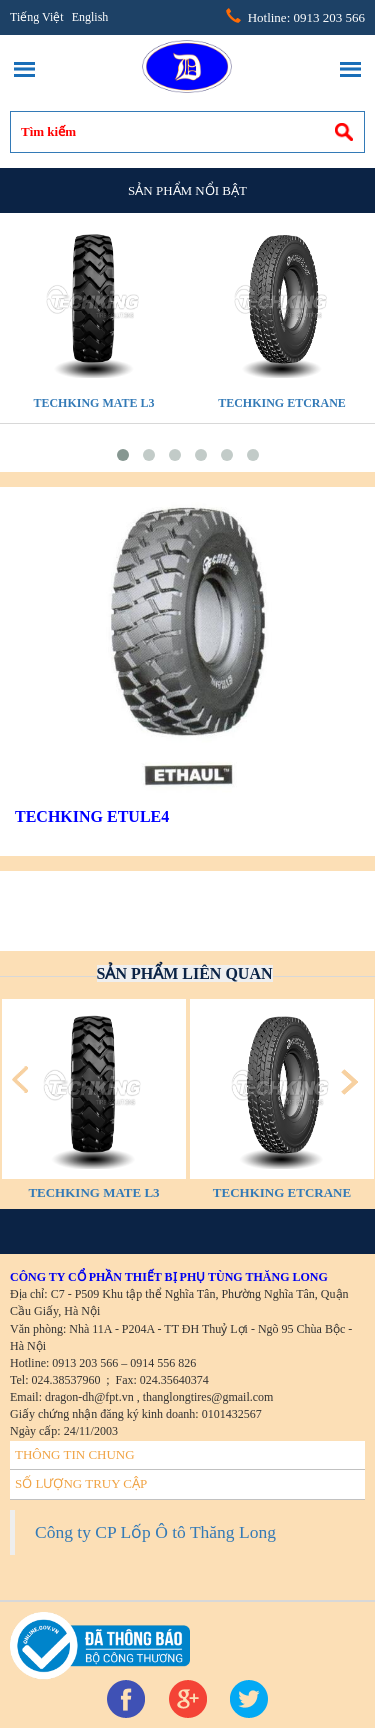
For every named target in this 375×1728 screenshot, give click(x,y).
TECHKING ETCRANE (282, 403)
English (90, 17)
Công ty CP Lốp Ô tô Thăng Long (155, 1532)
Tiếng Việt (37, 17)
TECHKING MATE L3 (93, 403)
